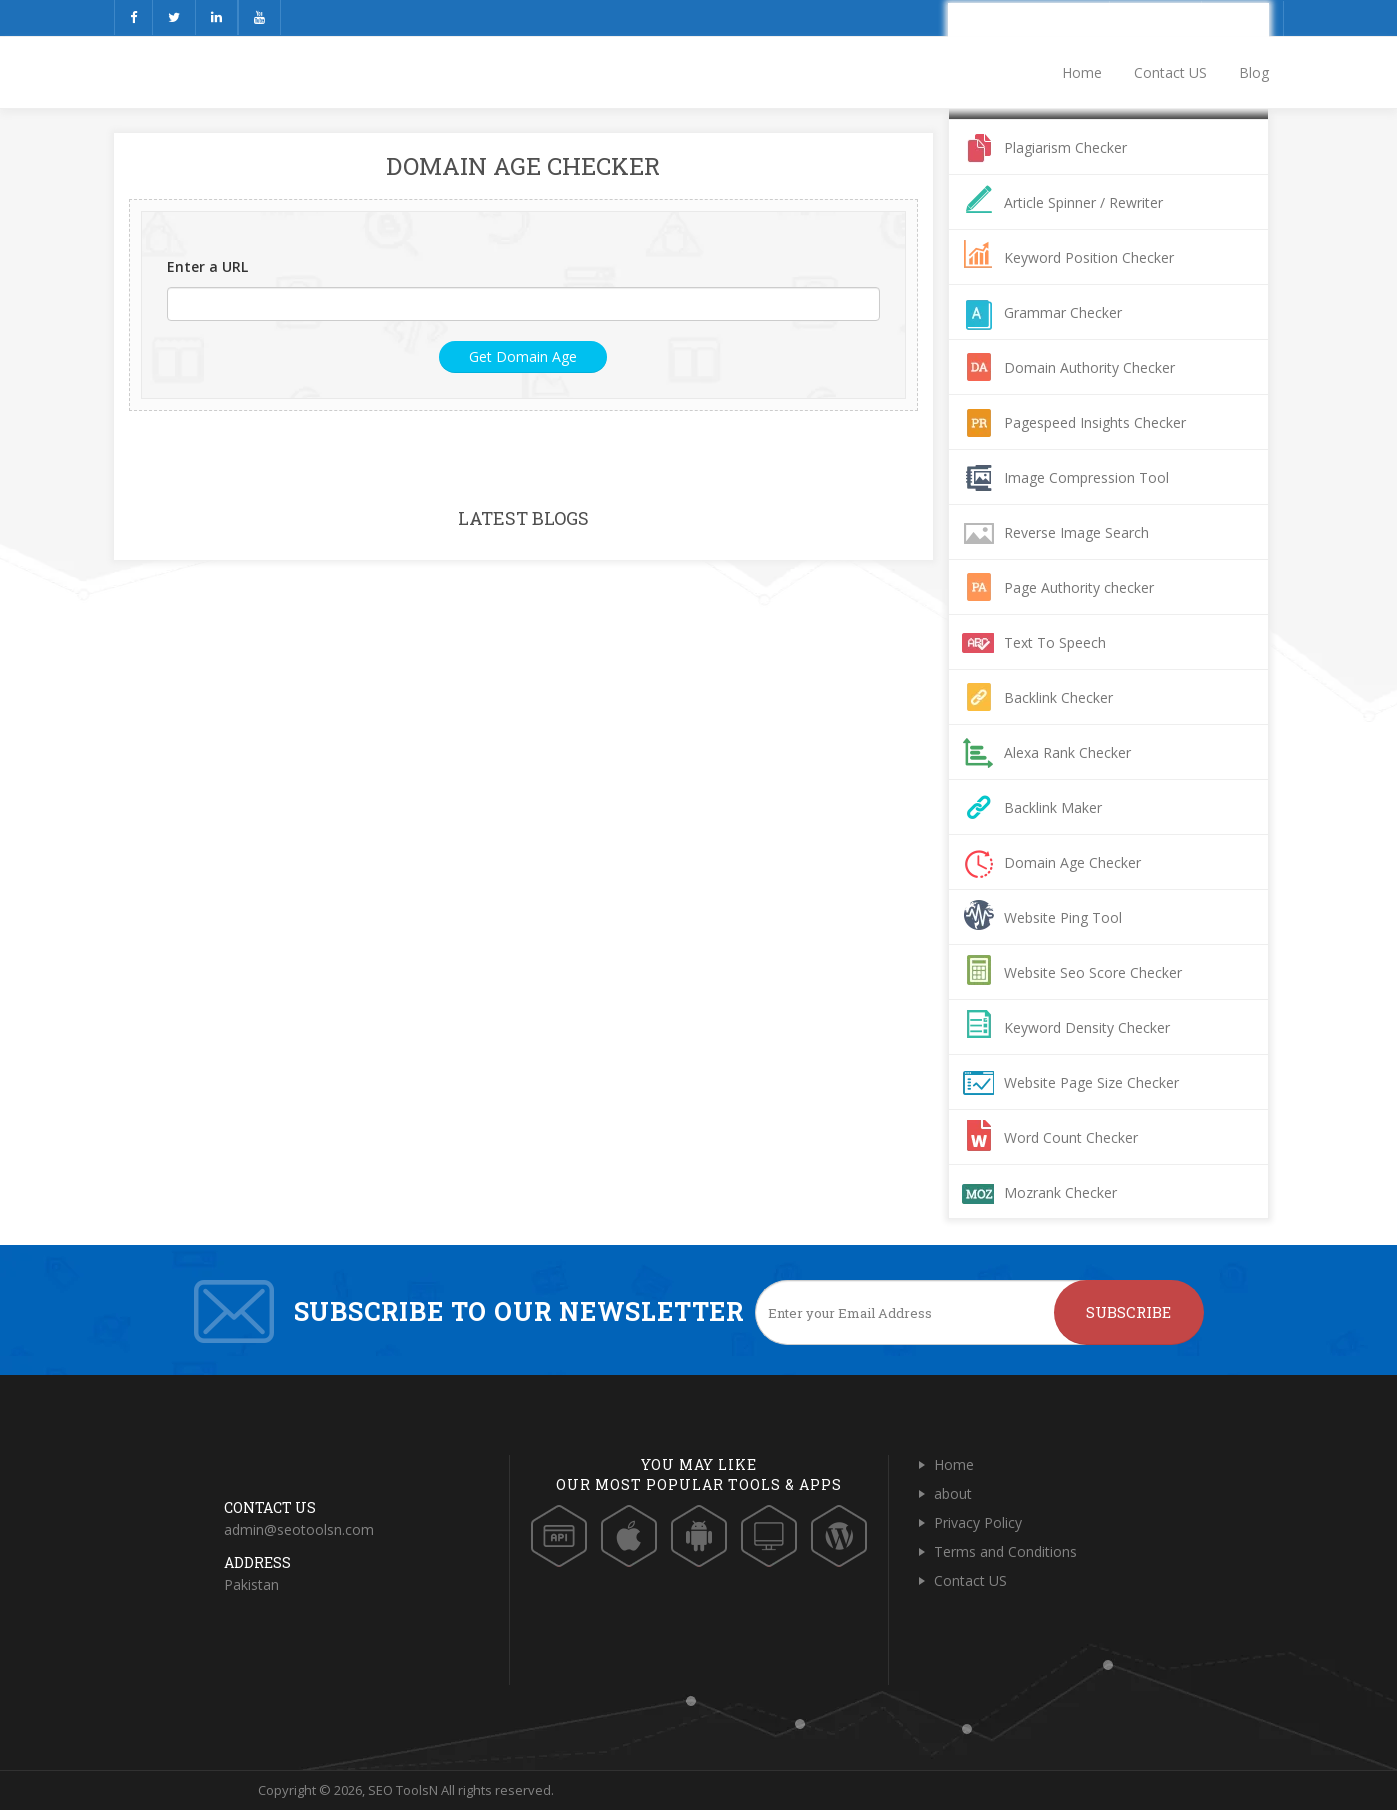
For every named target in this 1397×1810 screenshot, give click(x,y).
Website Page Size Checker (1091, 1082)
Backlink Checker (1058, 697)
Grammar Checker (1063, 312)
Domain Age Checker (1072, 862)
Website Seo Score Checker (1093, 972)
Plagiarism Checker (1065, 147)
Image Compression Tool (1086, 477)
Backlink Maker (1053, 807)
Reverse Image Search (1076, 532)
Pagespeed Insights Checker (1095, 422)
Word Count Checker (1071, 1137)
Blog (1254, 72)
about (953, 1493)
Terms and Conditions (1005, 1551)
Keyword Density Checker (1087, 1027)
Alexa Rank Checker (1067, 752)
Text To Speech (1055, 642)
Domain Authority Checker (1089, 367)
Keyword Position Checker (1089, 257)
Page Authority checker (1079, 587)
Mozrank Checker (1060, 1192)
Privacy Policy (978, 1522)
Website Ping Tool (1063, 917)
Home (1082, 72)
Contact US (1170, 72)
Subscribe (1128, 1312)
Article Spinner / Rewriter (1083, 202)
